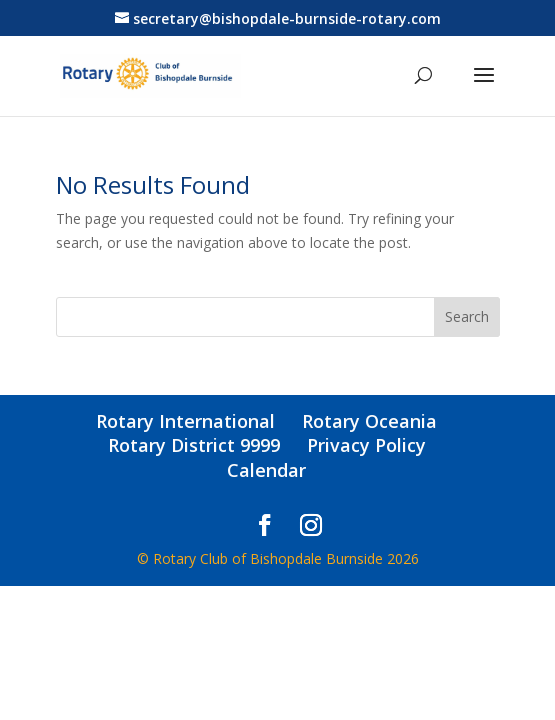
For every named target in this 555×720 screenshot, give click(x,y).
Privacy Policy (366, 445)
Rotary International (185, 421)
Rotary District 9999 (194, 445)
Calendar (266, 470)
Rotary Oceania (369, 421)
